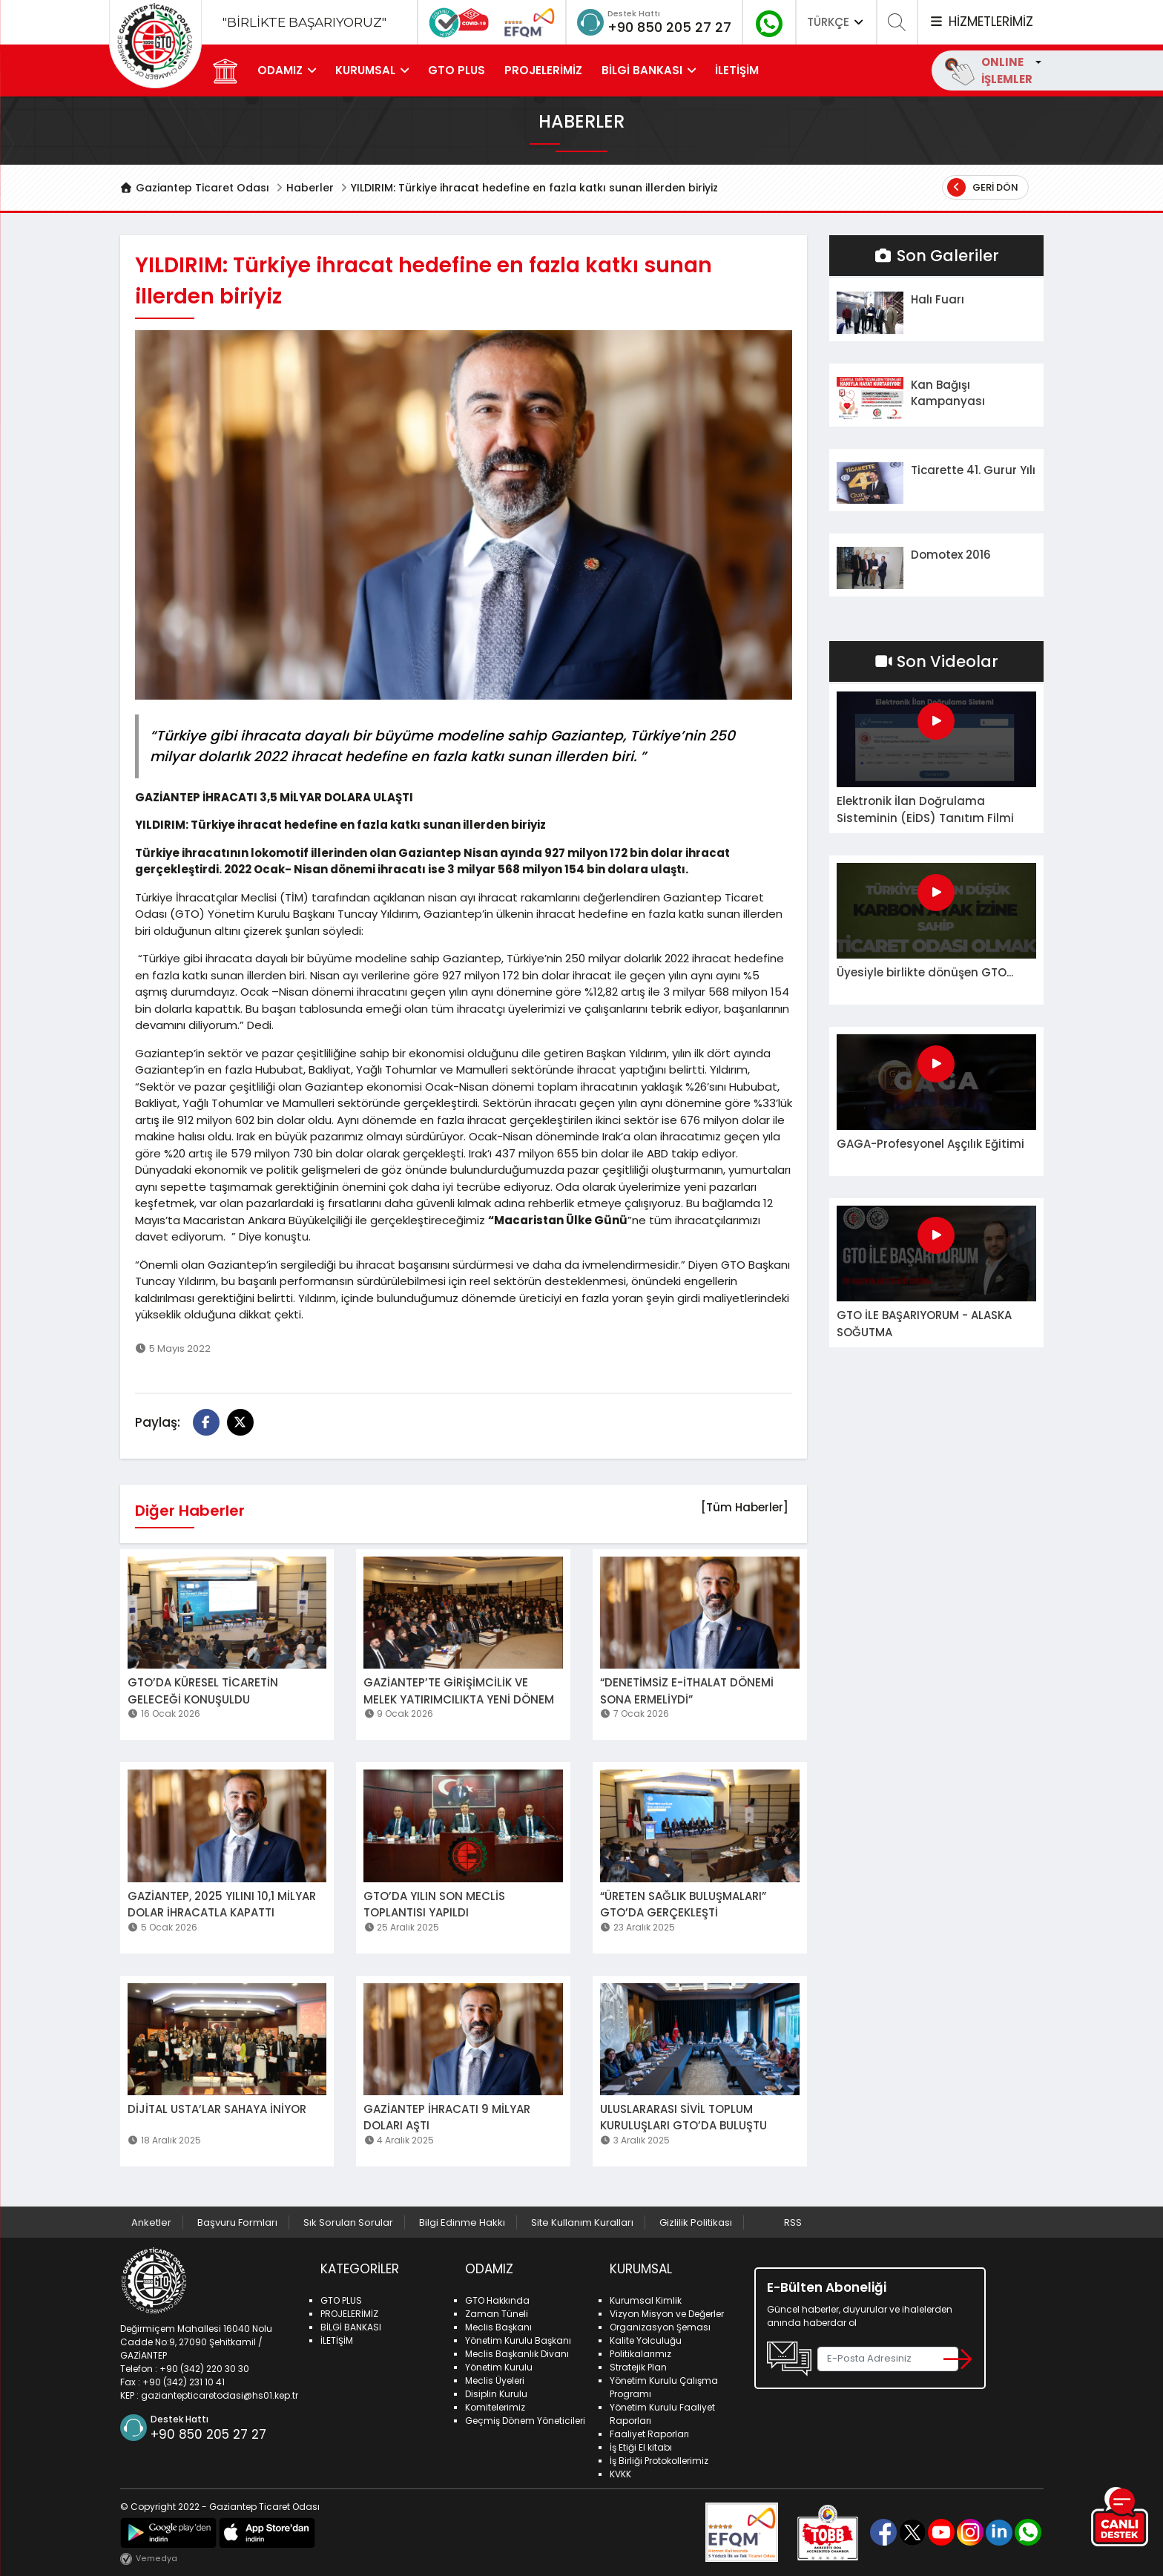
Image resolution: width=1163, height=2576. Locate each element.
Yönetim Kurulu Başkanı (518, 2340)
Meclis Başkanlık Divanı (517, 2353)
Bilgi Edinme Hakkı (462, 2222)
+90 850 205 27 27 (669, 27)
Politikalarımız (640, 2353)
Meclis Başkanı (498, 2327)
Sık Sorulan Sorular (348, 2222)
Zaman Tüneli (496, 2313)
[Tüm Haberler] (744, 1507)
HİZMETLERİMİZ (980, 21)
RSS (793, 2222)
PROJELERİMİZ (543, 70)
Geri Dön (982, 187)
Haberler (310, 187)
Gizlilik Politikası (695, 2222)
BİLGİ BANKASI (642, 70)
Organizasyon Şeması (660, 2327)
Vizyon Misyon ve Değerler (667, 2313)
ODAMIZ (280, 70)
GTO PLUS (456, 70)
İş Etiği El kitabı (641, 2447)
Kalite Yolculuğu (646, 2340)
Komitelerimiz (495, 2407)
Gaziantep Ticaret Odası (195, 187)
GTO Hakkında (497, 2300)
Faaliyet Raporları (649, 2434)
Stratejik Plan (638, 2367)
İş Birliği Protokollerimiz (659, 2460)
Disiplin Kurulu (496, 2394)
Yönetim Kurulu (499, 2367)
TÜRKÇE (836, 22)
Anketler (151, 2222)
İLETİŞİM (737, 70)
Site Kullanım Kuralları (582, 2222)
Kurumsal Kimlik (646, 2300)
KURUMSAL (365, 70)
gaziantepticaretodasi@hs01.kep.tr (219, 2395)
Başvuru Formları (237, 2222)
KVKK (620, 2474)
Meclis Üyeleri (494, 2380)
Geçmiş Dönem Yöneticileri (525, 2420)
